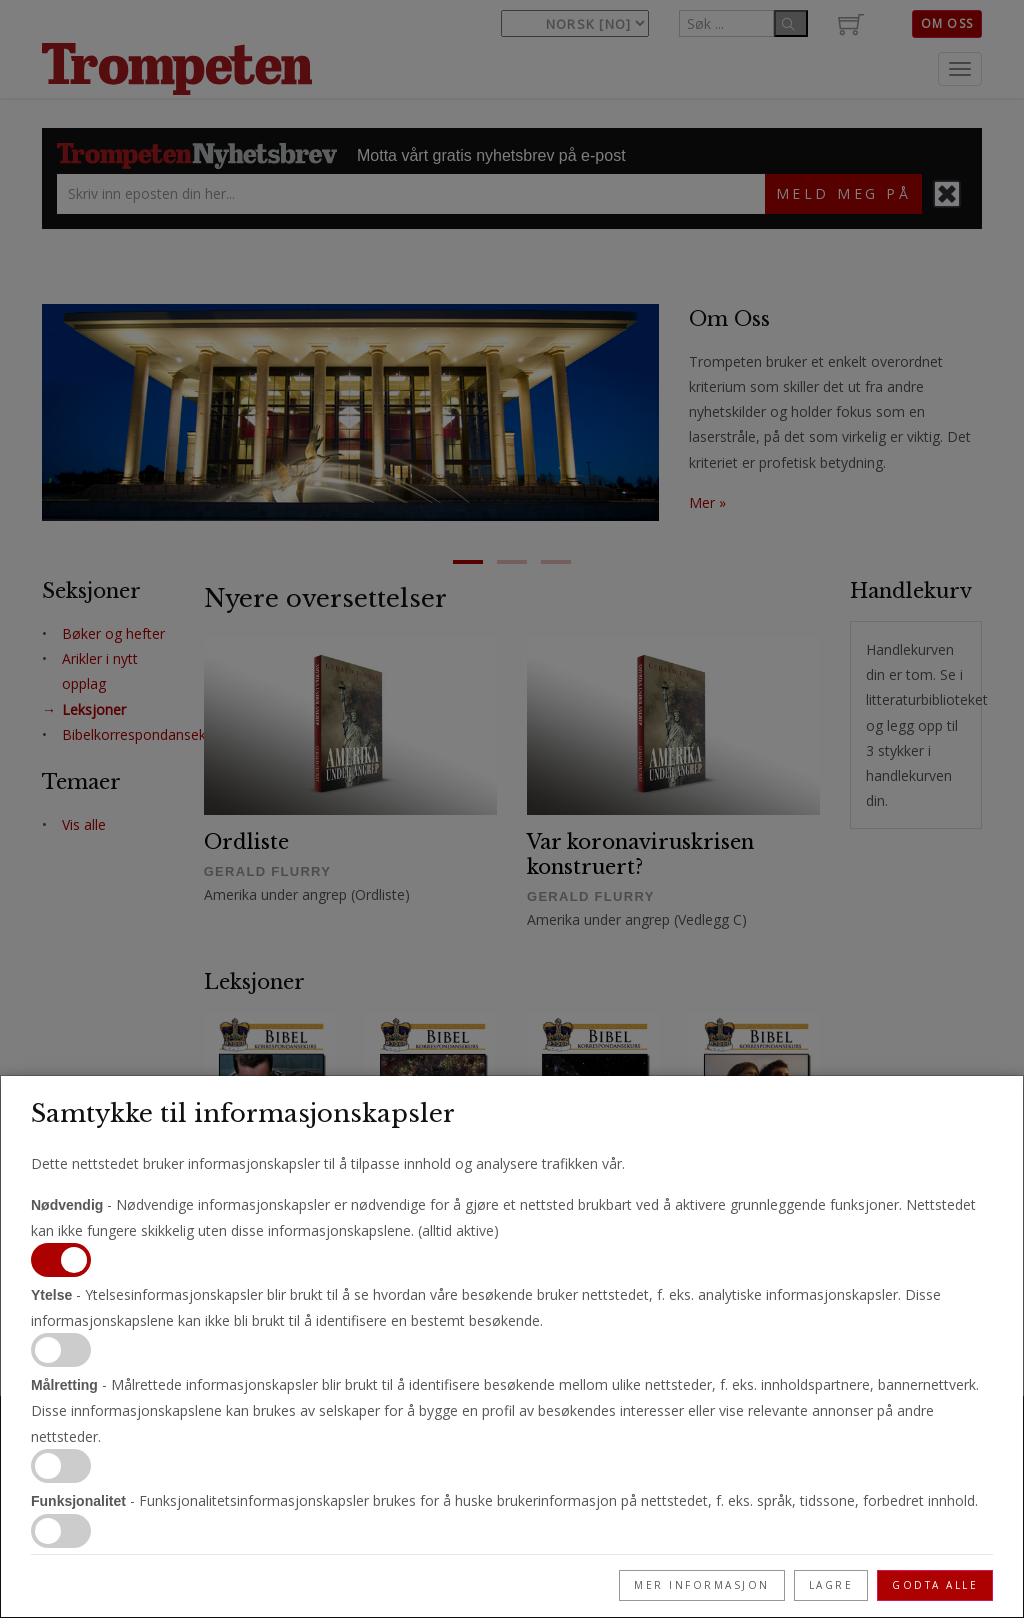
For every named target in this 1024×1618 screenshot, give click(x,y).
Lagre (831, 1585)
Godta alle (935, 1585)
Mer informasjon (702, 1585)
